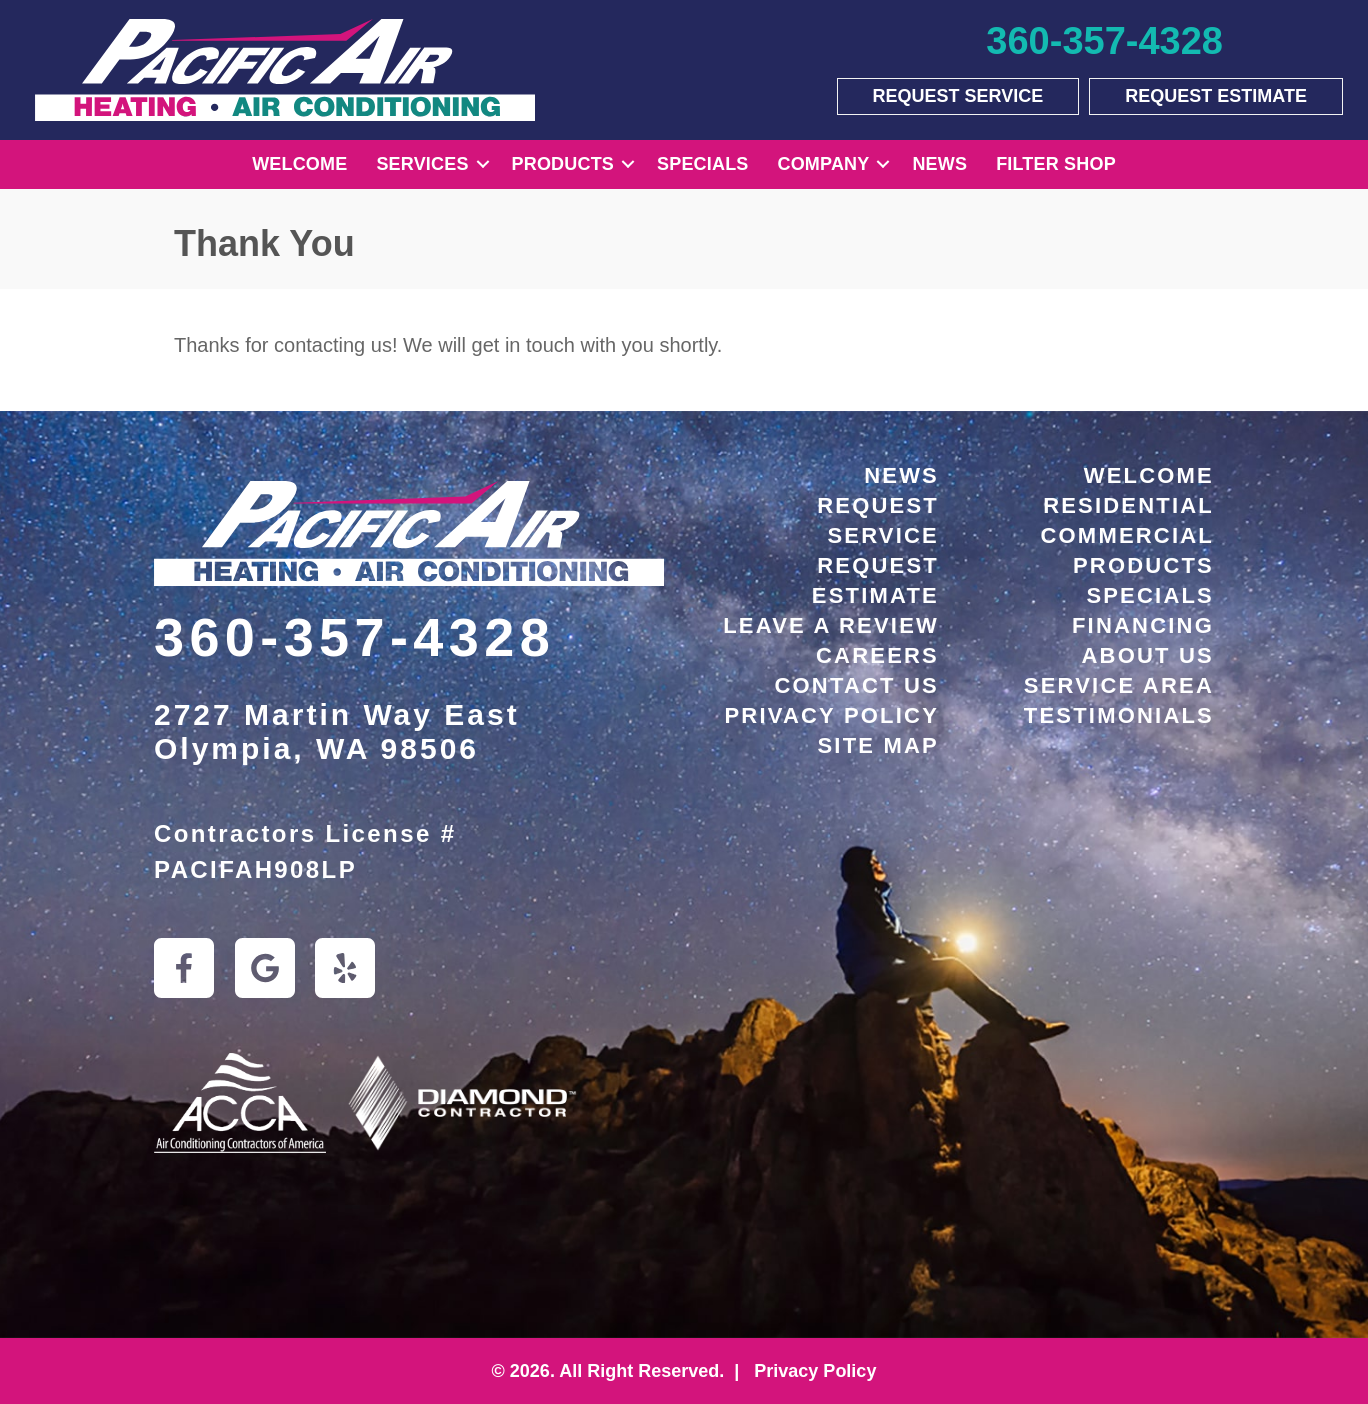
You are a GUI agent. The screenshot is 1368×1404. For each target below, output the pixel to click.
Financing (1143, 625)
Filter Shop (1056, 164)
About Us (1148, 655)
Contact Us (856, 685)
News (939, 164)
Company (824, 164)
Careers (877, 655)
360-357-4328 (354, 637)
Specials (702, 164)
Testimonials (1119, 715)
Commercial (1127, 535)
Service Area (1119, 685)
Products (563, 164)
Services (422, 164)
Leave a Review (831, 625)
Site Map (879, 745)
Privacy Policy (831, 715)
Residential (1128, 505)
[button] (483, 164)
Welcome (299, 164)
